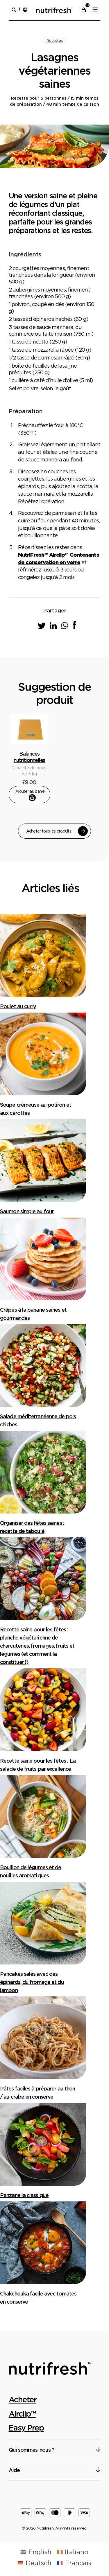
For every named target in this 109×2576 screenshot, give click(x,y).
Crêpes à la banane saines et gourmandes (33, 1314)
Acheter (23, 2399)
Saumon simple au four (27, 1211)
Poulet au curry (18, 1006)
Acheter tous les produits (57, 831)
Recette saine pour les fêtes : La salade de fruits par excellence (38, 1765)
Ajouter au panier (30, 795)
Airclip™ (22, 2413)
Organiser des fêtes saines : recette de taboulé (32, 1527)
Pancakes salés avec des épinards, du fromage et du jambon (32, 1982)
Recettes (55, 40)
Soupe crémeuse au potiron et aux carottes (35, 1109)
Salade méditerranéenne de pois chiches (38, 1420)
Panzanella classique (24, 2195)
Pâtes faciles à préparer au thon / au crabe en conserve (37, 2092)
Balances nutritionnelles (29, 757)
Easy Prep (26, 2427)
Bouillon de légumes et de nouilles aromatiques (30, 1871)
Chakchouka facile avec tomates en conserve (38, 2297)
